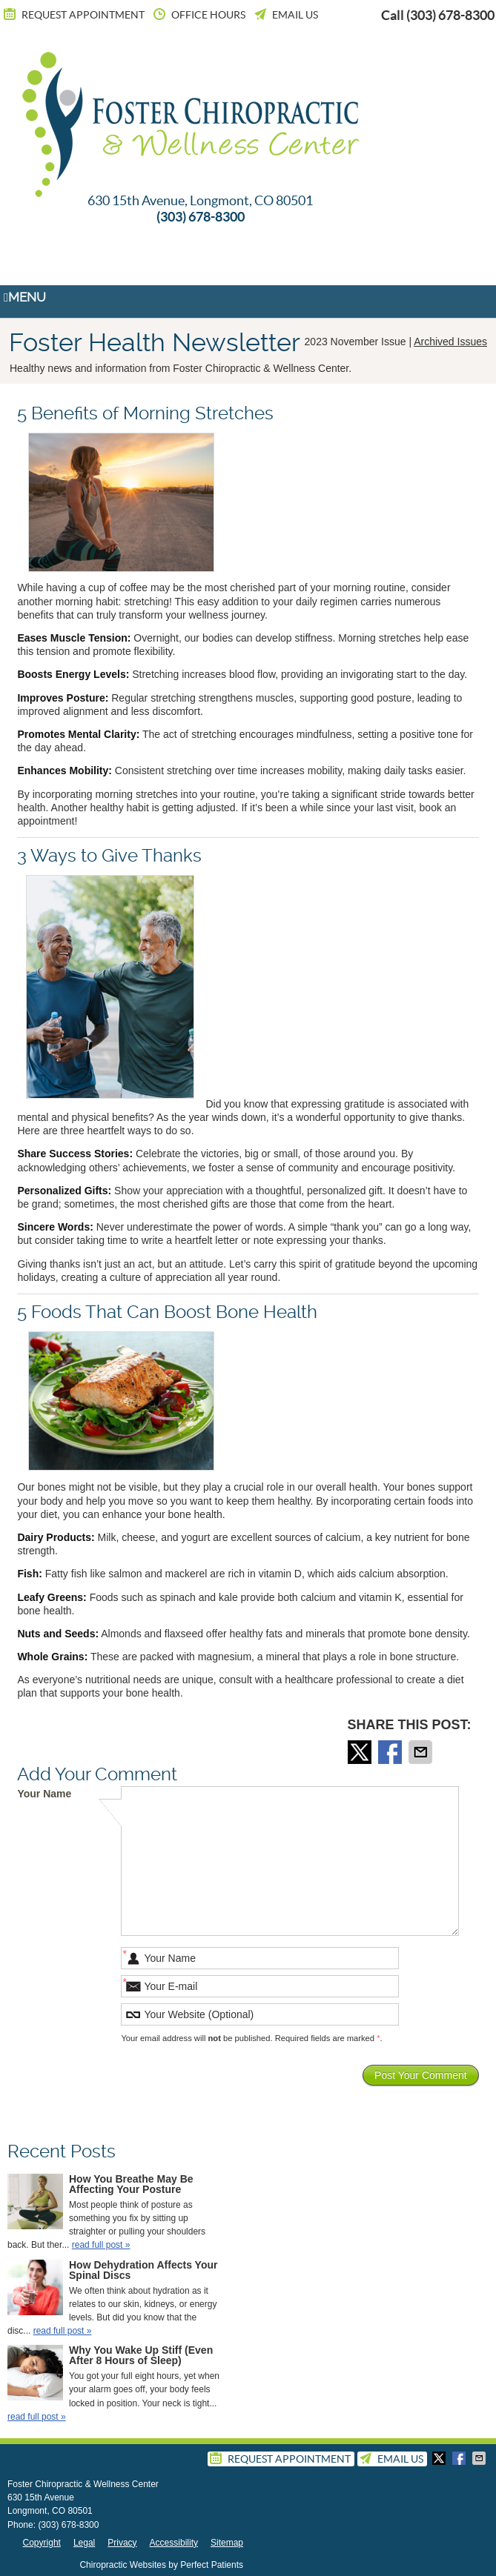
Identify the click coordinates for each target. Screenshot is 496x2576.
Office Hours (198, 14)
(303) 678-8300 (450, 15)
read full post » (101, 2245)
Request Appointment (73, 14)
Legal (84, 2542)
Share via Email (422, 1752)
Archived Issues (450, 341)
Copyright (42, 2542)
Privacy (122, 2542)
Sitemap (227, 2542)
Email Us (285, 14)
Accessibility (174, 2542)
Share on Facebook (391, 1752)
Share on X (361, 1752)
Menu (25, 297)
